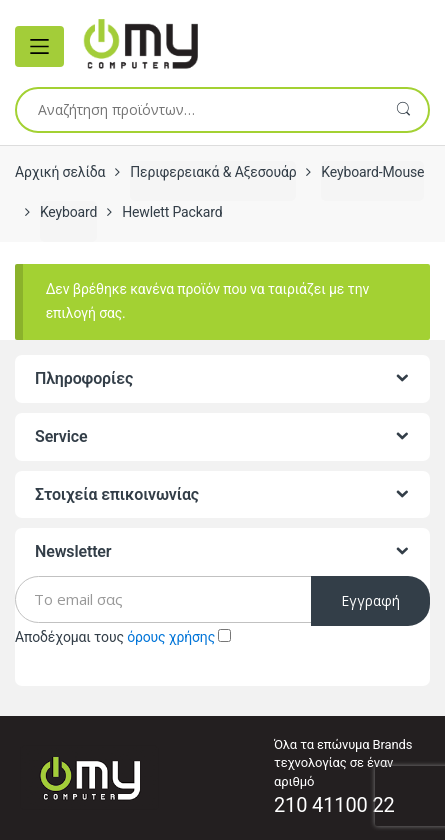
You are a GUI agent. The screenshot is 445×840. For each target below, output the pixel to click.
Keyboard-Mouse (372, 172)
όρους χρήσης (171, 637)
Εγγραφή (370, 600)
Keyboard (68, 212)
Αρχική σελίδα (60, 172)
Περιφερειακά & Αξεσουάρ (213, 172)
